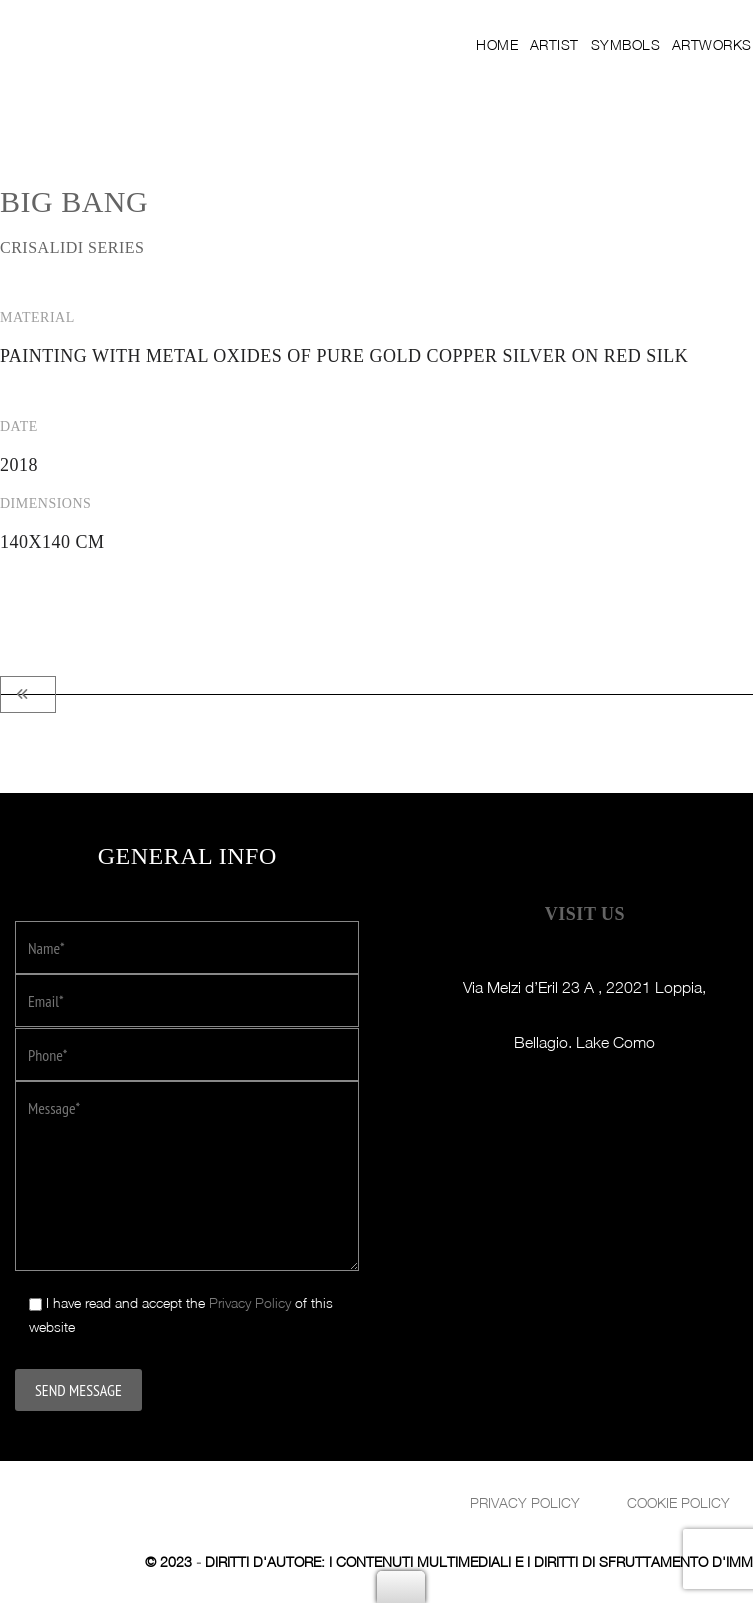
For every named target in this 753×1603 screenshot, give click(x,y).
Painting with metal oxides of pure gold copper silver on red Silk (344, 356)
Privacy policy (525, 1501)
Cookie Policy (678, 1501)
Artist (573, 44)
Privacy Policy (250, 1301)
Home (518, 44)
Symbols (643, 44)
